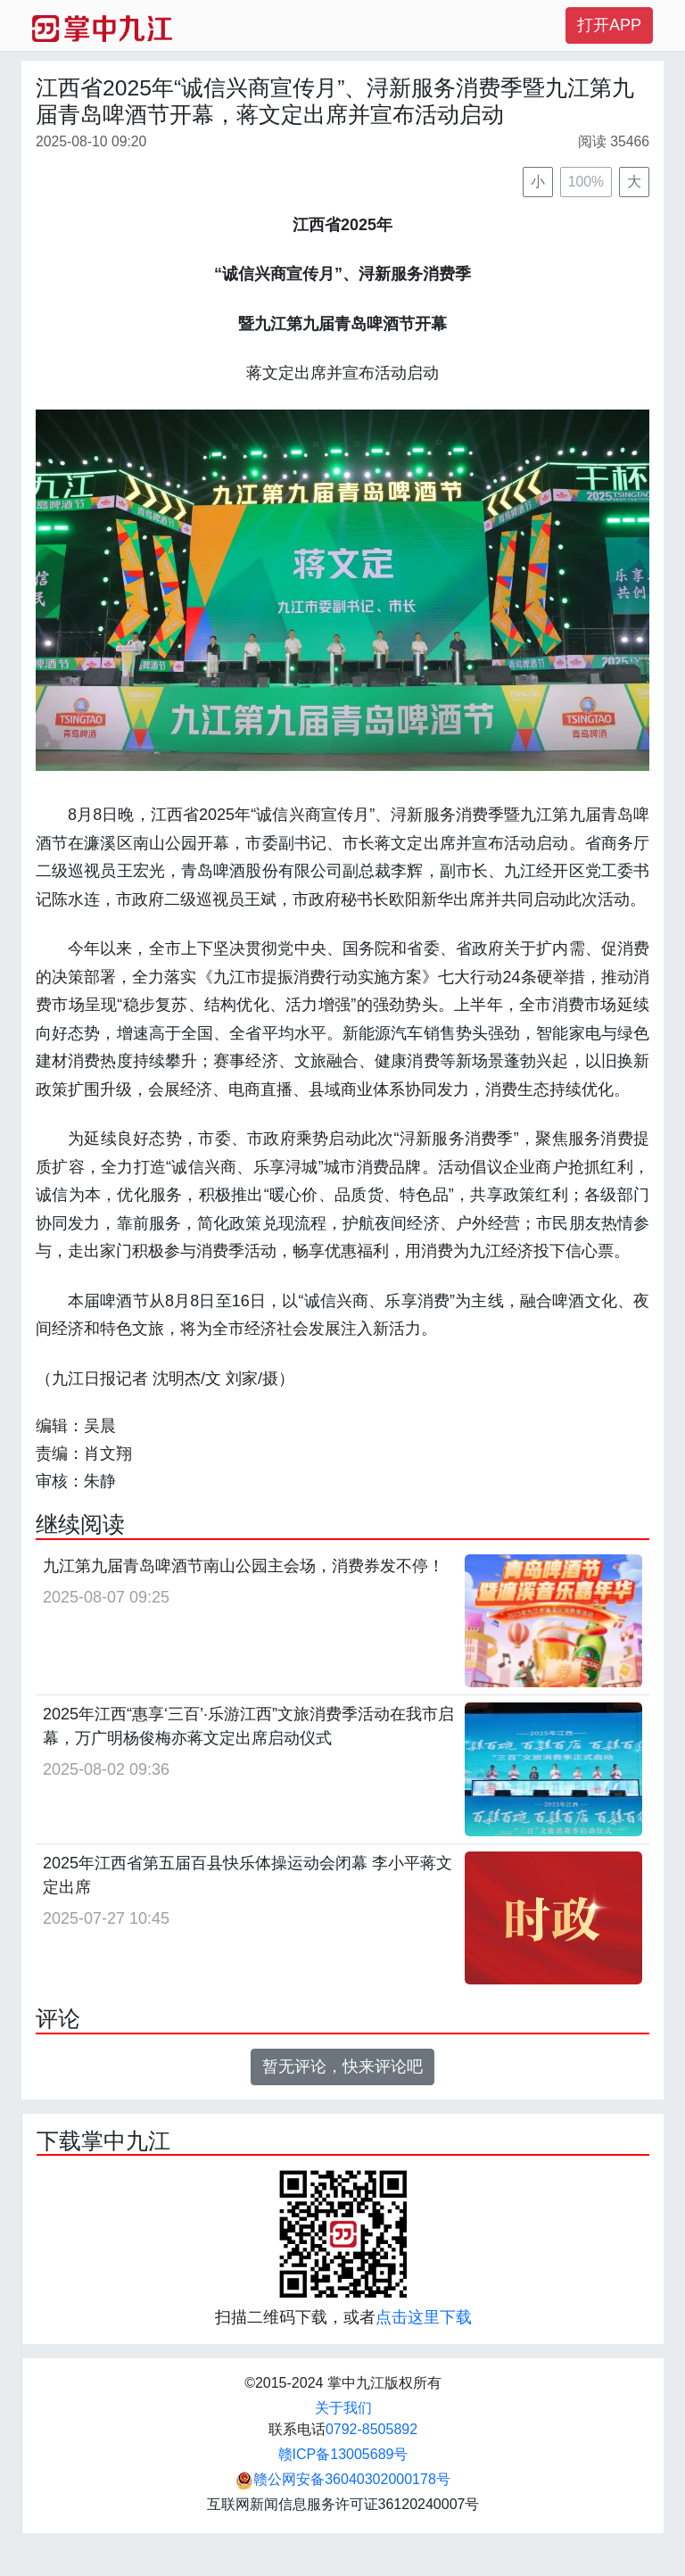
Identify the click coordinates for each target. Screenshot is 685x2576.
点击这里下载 (424, 2317)
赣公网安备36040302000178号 (342, 2479)
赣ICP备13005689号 (343, 2454)
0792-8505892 (371, 2429)
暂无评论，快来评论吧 (342, 2066)
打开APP (609, 25)
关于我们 (343, 2407)
